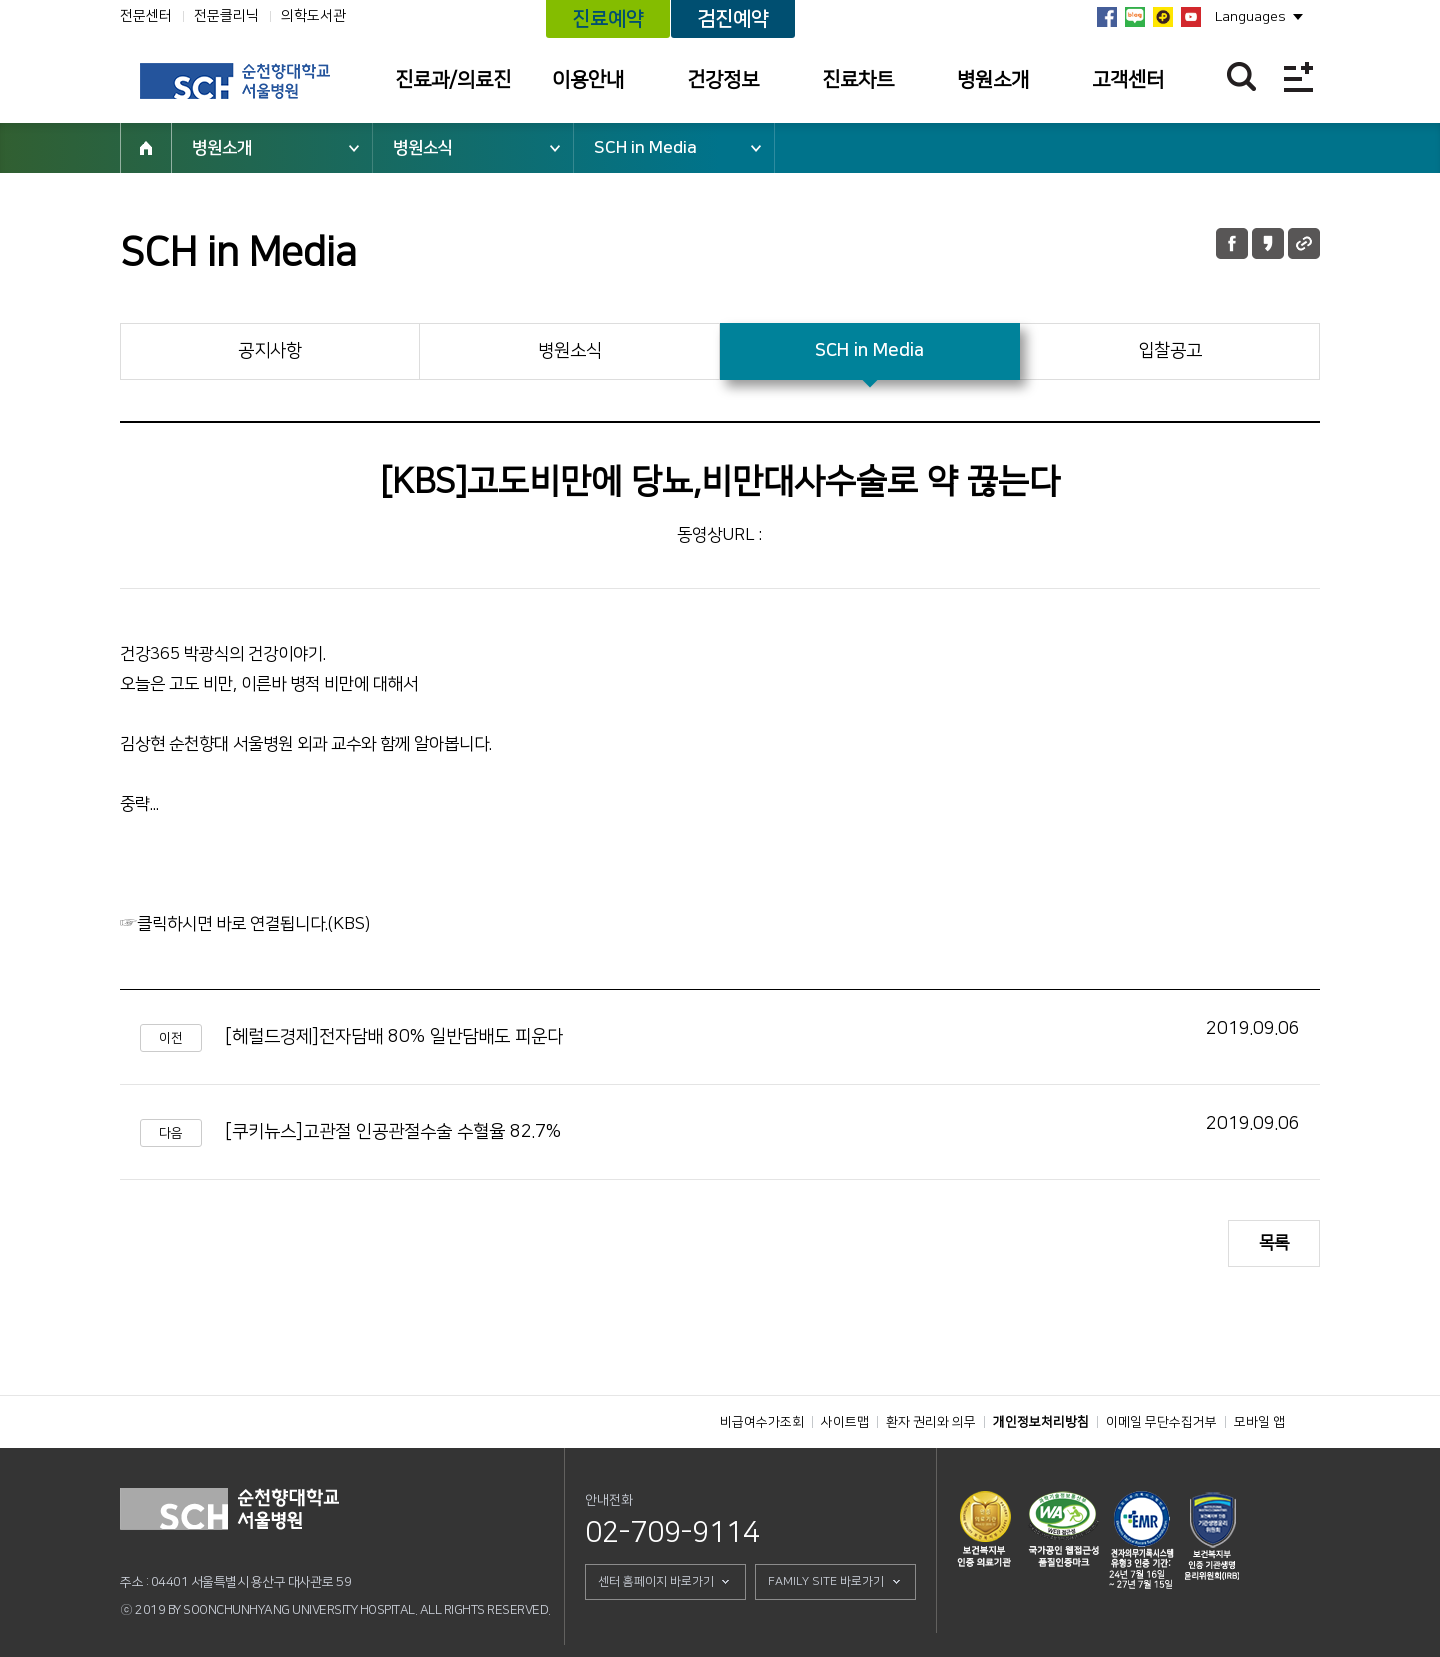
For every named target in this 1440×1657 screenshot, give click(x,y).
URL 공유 (1304, 243)
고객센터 (1128, 80)
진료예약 (608, 19)
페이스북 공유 (1232, 243)
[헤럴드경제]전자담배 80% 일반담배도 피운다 (394, 1037)
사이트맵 (845, 1422)
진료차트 (858, 80)
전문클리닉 (226, 16)
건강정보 (723, 80)
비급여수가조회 (762, 1422)
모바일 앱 (1259, 1422)
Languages (1250, 17)
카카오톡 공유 (1268, 243)
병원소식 (423, 148)
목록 (1274, 1243)
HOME (146, 148)
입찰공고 (1170, 351)
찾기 (1241, 76)
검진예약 (733, 19)
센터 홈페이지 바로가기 (656, 1581)
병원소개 (993, 80)
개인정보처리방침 (1041, 1422)
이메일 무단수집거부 (1161, 1422)
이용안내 (588, 80)
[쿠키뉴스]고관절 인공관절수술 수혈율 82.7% (393, 1132)
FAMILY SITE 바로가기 (826, 1581)
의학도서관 (313, 16)
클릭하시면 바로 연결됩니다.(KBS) (253, 924)
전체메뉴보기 (1298, 76)
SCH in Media (645, 148)
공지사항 (270, 351)
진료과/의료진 (453, 80)
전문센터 (146, 16)
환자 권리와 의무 (931, 1422)
